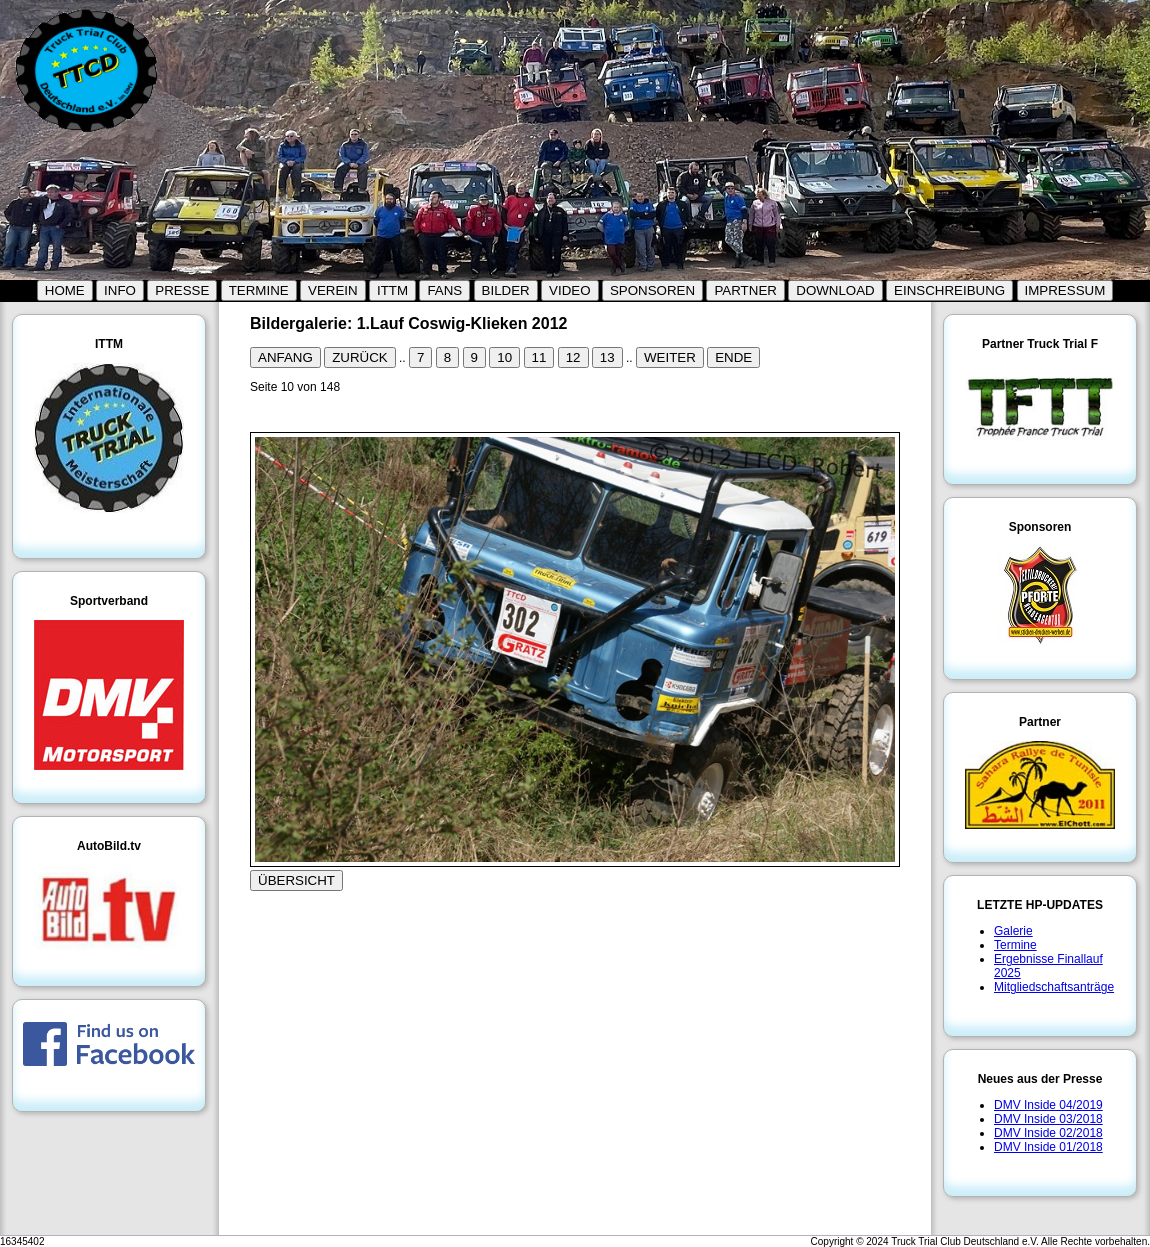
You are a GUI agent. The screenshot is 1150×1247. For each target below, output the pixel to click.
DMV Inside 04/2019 (1048, 1105)
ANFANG (285, 357)
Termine (1015, 945)
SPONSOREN (652, 290)
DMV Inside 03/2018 (1048, 1119)
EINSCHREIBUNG (949, 290)
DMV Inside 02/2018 (1048, 1133)
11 (539, 357)
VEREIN (333, 290)
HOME (65, 290)
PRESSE (182, 290)
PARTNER (745, 290)
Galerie (1013, 931)
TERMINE (259, 290)
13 (607, 357)
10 (504, 357)
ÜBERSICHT (296, 880)
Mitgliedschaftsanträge (1054, 987)
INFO (120, 290)
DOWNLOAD (835, 290)
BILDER (506, 290)
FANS (444, 290)
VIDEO (569, 290)
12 (573, 357)
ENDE (733, 357)
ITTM (392, 290)
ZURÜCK (360, 357)
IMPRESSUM (1065, 290)
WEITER (670, 357)
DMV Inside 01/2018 (1048, 1147)
